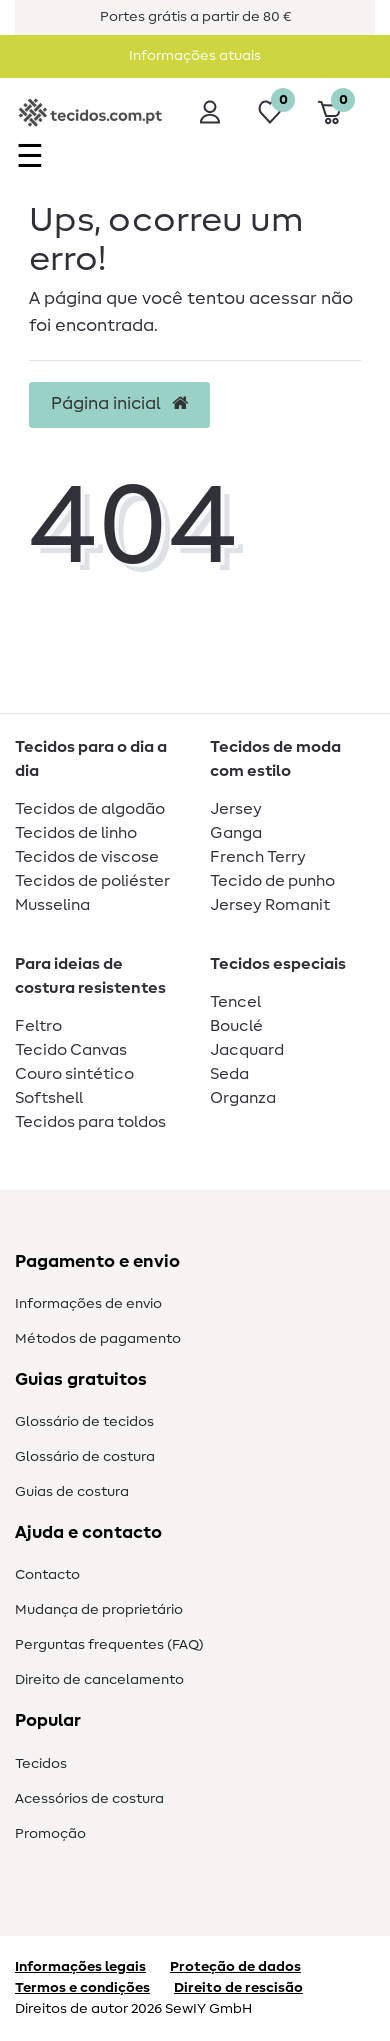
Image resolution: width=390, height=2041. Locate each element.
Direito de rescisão (238, 1988)
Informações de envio (88, 1304)
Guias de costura (72, 1492)
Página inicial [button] (119, 404)
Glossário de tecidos (84, 1422)
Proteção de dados (235, 1967)
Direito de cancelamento (99, 1680)
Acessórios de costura (89, 1799)
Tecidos (41, 1764)
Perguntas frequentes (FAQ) (109, 1645)
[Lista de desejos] (270, 112)
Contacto (47, 1575)
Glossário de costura (85, 1457)
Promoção (50, 1834)
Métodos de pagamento (98, 1339)
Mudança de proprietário (99, 1610)
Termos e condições (82, 1988)
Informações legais (80, 1967)
